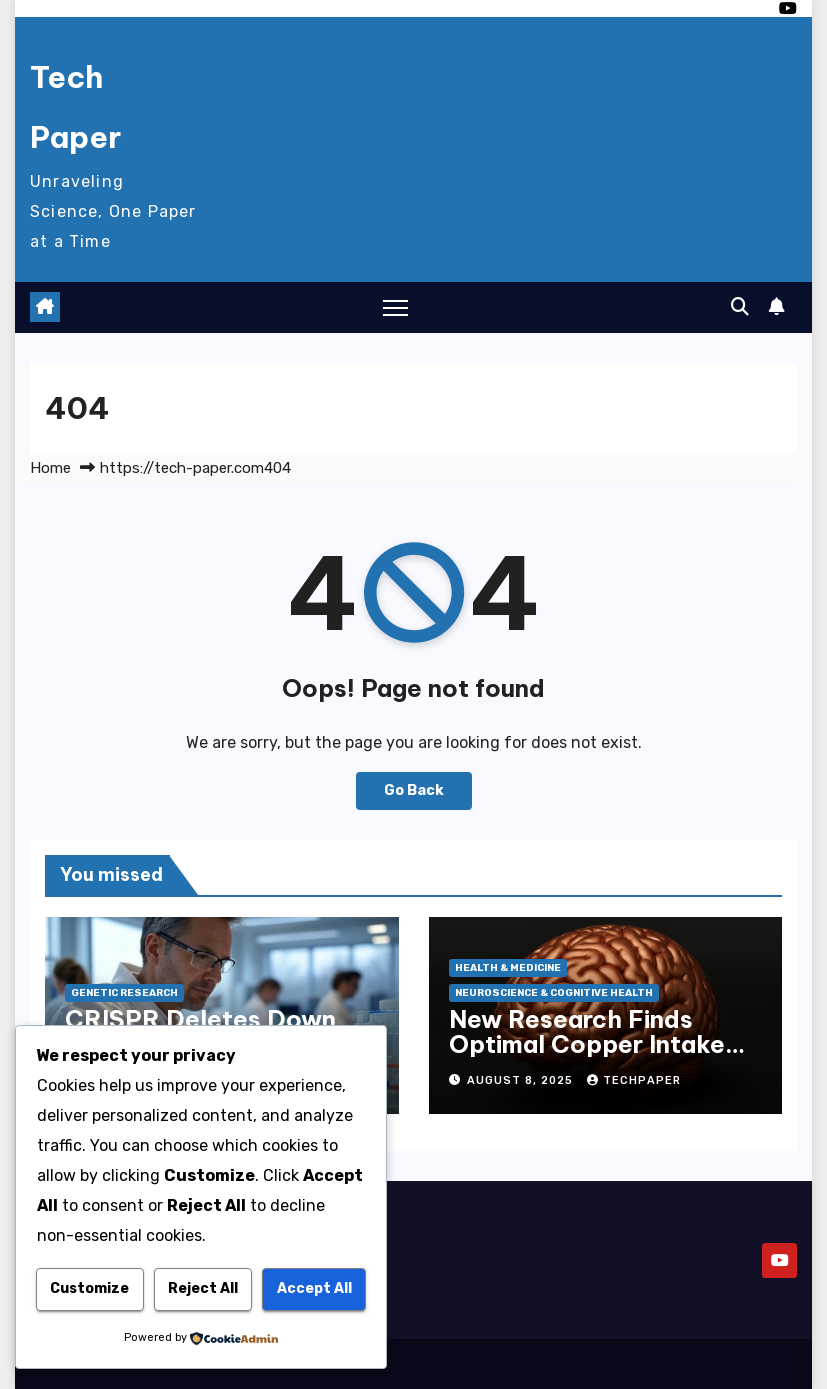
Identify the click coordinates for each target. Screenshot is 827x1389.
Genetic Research (124, 993)
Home (50, 468)
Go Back (414, 790)
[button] (740, 307)
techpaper (634, 1080)
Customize (89, 1288)
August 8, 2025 (522, 1080)
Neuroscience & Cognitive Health (554, 993)
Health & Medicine (508, 968)
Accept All (314, 1288)
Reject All (203, 1288)
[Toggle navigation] (395, 307)
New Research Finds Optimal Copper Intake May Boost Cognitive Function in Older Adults (594, 1056)
